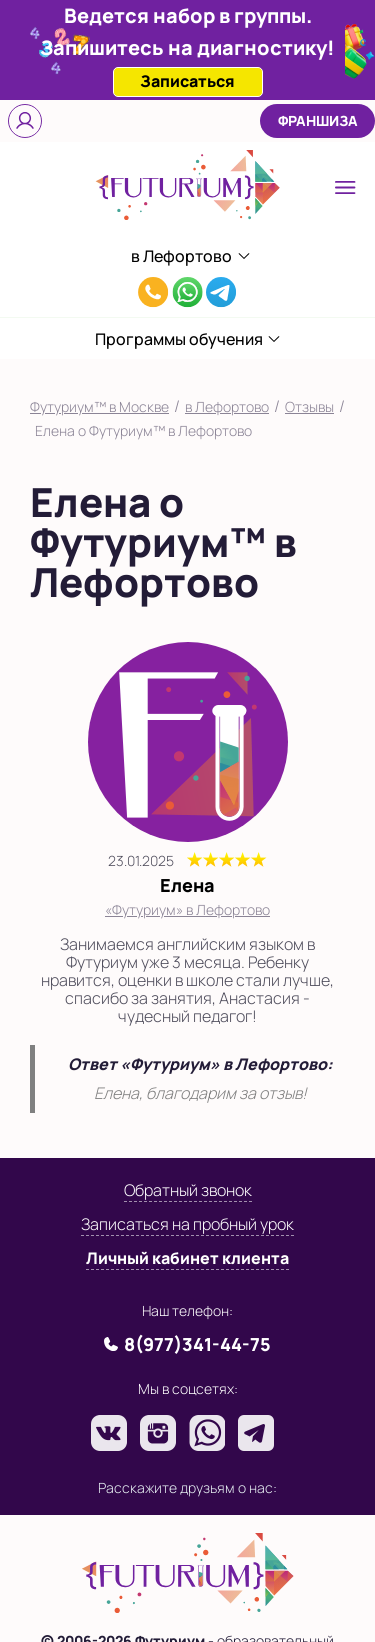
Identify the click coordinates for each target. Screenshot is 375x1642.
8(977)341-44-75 (153, 294)
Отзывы (309, 406)
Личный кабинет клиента (187, 1258)
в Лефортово (227, 406)
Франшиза (318, 120)
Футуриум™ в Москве (99, 406)
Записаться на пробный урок (187, 1224)
